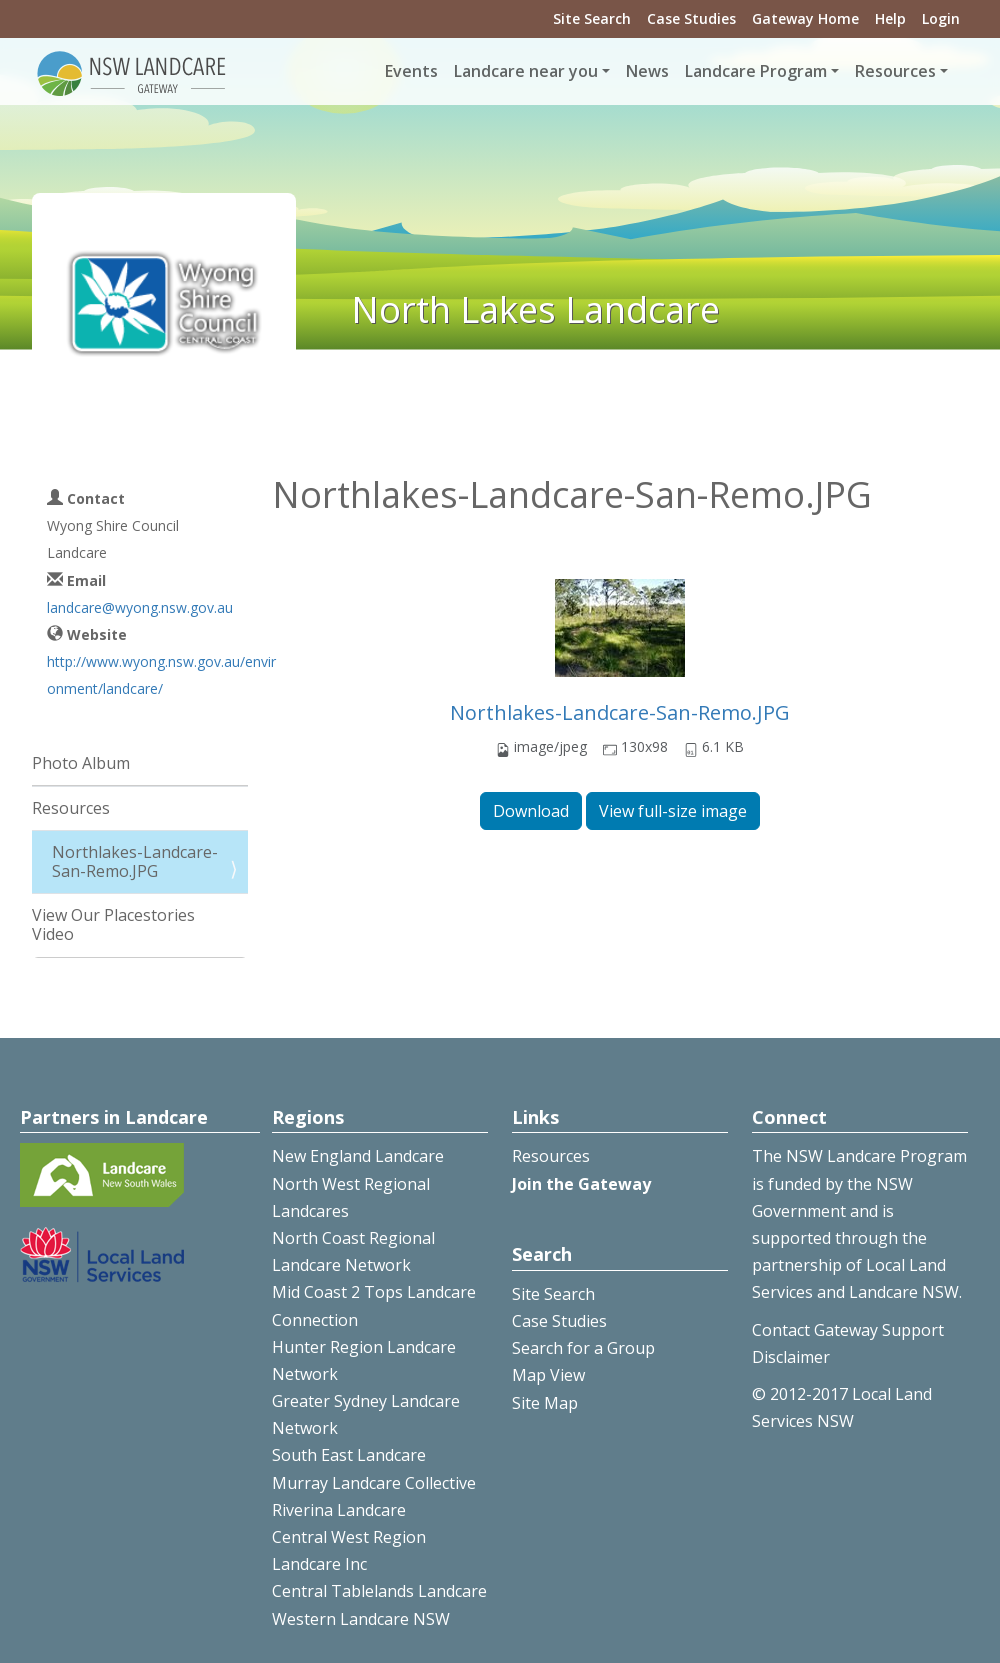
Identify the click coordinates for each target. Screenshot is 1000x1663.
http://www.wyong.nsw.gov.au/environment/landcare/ (161, 675)
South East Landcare (349, 1455)
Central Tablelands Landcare (379, 1591)
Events (411, 71)
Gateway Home (805, 18)
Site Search (592, 18)
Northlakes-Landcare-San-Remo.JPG (620, 712)
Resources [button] (895, 71)
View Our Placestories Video (113, 924)
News (647, 71)
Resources (71, 808)
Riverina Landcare (339, 1510)
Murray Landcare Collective (374, 1483)
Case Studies (691, 18)
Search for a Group (583, 1348)
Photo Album (81, 763)
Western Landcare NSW (361, 1619)
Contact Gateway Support (848, 1330)
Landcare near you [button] (526, 71)
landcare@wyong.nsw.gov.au (140, 607)
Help (890, 18)
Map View (548, 1375)
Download (531, 811)
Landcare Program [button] (756, 71)
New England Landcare (358, 1156)
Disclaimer (791, 1357)
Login (941, 18)
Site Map (545, 1403)
